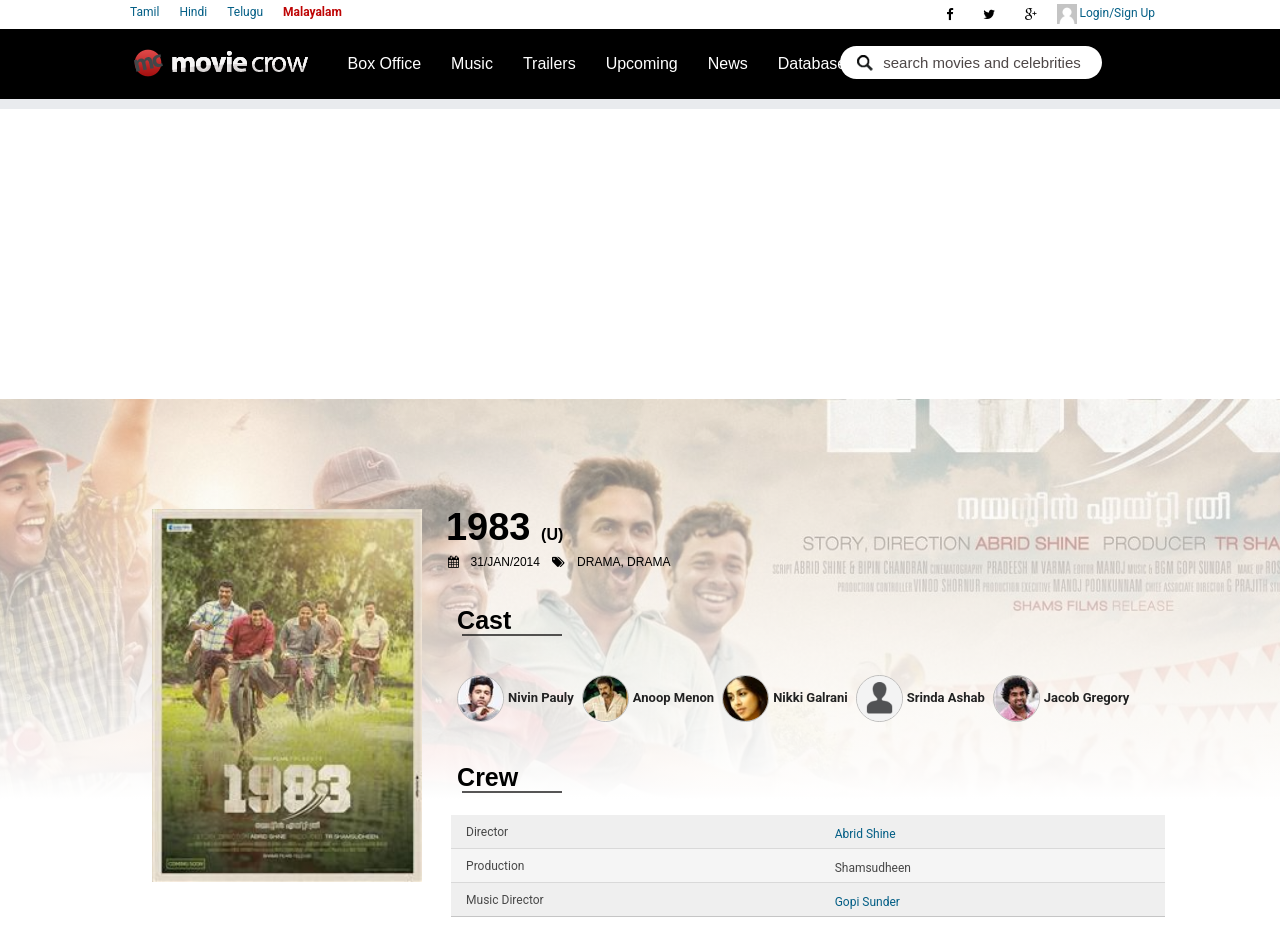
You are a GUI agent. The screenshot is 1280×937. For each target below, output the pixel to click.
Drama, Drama (623, 562)
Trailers (549, 63)
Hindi (193, 12)
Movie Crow (226, 71)
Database (812, 63)
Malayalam (312, 12)
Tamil (144, 12)
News (728, 63)
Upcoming (642, 63)
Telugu (245, 12)
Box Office (385, 63)
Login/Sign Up (1106, 14)
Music (472, 63)
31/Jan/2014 (505, 562)
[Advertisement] (640, 249)
